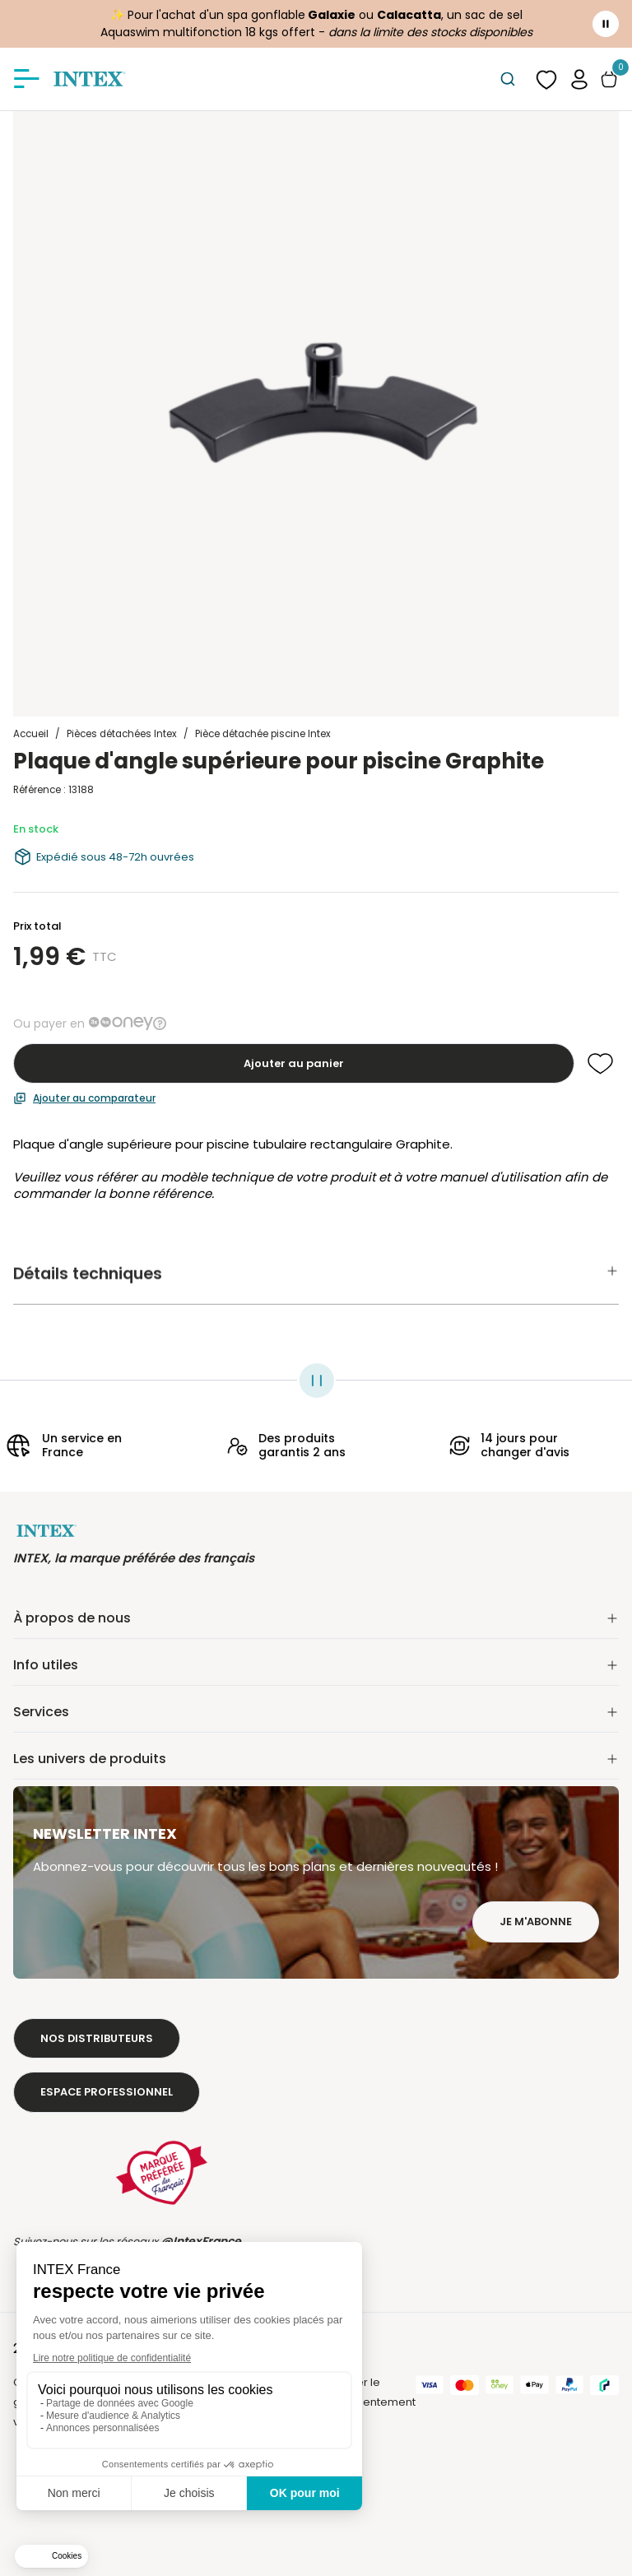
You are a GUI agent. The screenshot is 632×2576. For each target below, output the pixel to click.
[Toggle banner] (605, 24)
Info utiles (316, 1664)
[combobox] (507, 79)
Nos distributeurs (96, 2038)
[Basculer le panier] (609, 79)
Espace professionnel (106, 2092)
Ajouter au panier (294, 1063)
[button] (579, 78)
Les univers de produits (316, 1758)
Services (316, 1711)
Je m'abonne (536, 1921)
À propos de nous (316, 1617)
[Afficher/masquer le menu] (26, 79)
